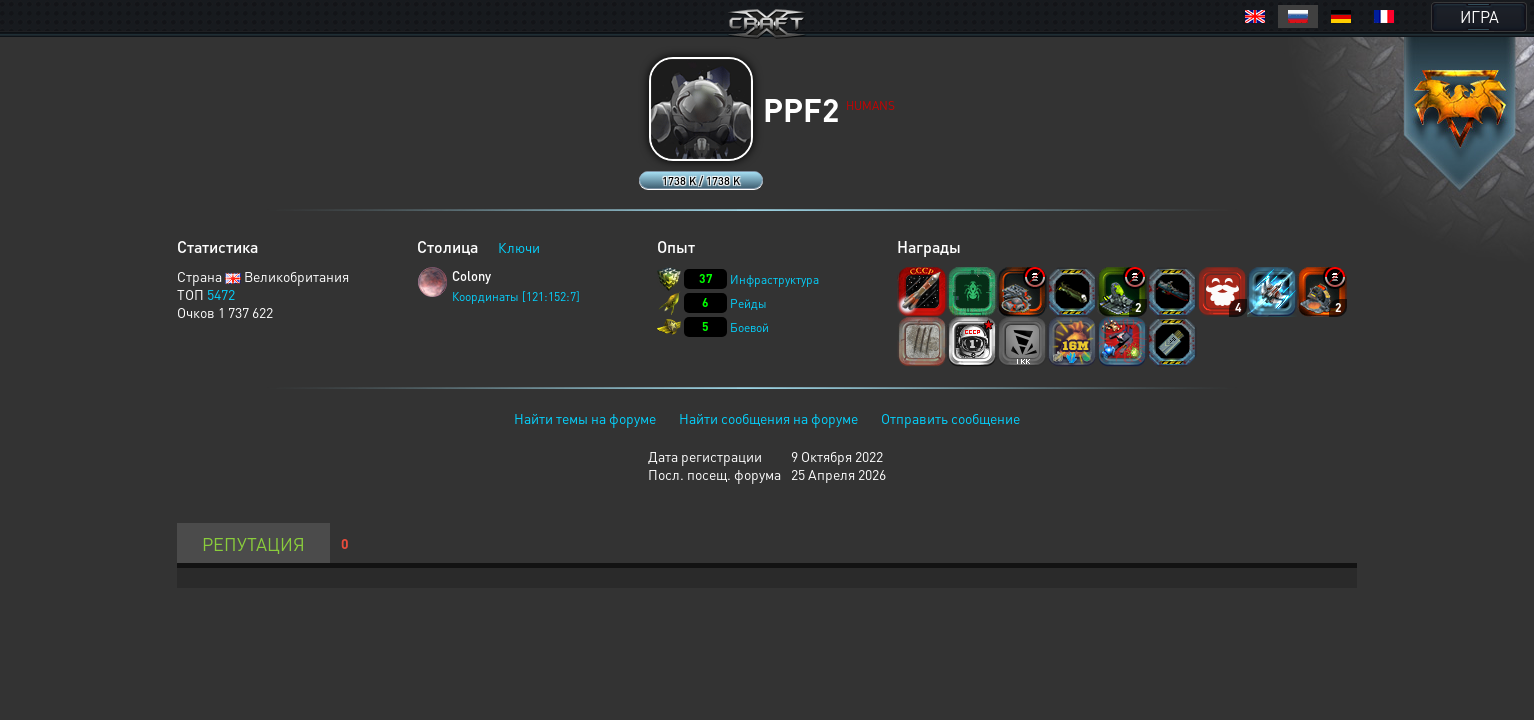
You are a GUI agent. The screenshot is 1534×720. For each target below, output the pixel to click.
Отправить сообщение (950, 418)
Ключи (519, 247)
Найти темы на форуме (585, 418)
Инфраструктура (774, 279)
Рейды (748, 303)
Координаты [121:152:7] (516, 296)
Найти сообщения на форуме (768, 418)
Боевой (749, 327)
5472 (221, 294)
